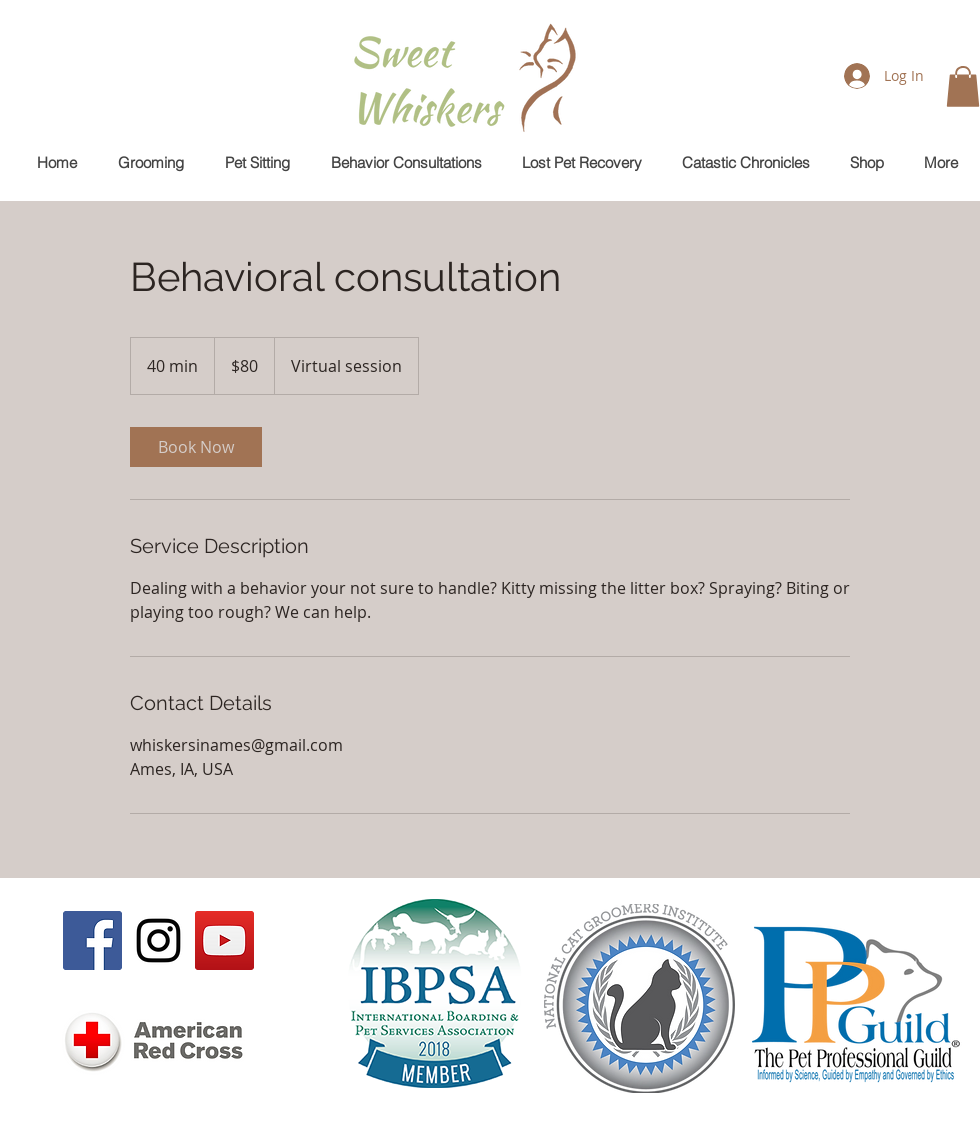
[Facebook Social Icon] (92, 940)
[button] (963, 86)
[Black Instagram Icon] (158, 940)
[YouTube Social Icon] (224, 940)
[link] (196, 447)
